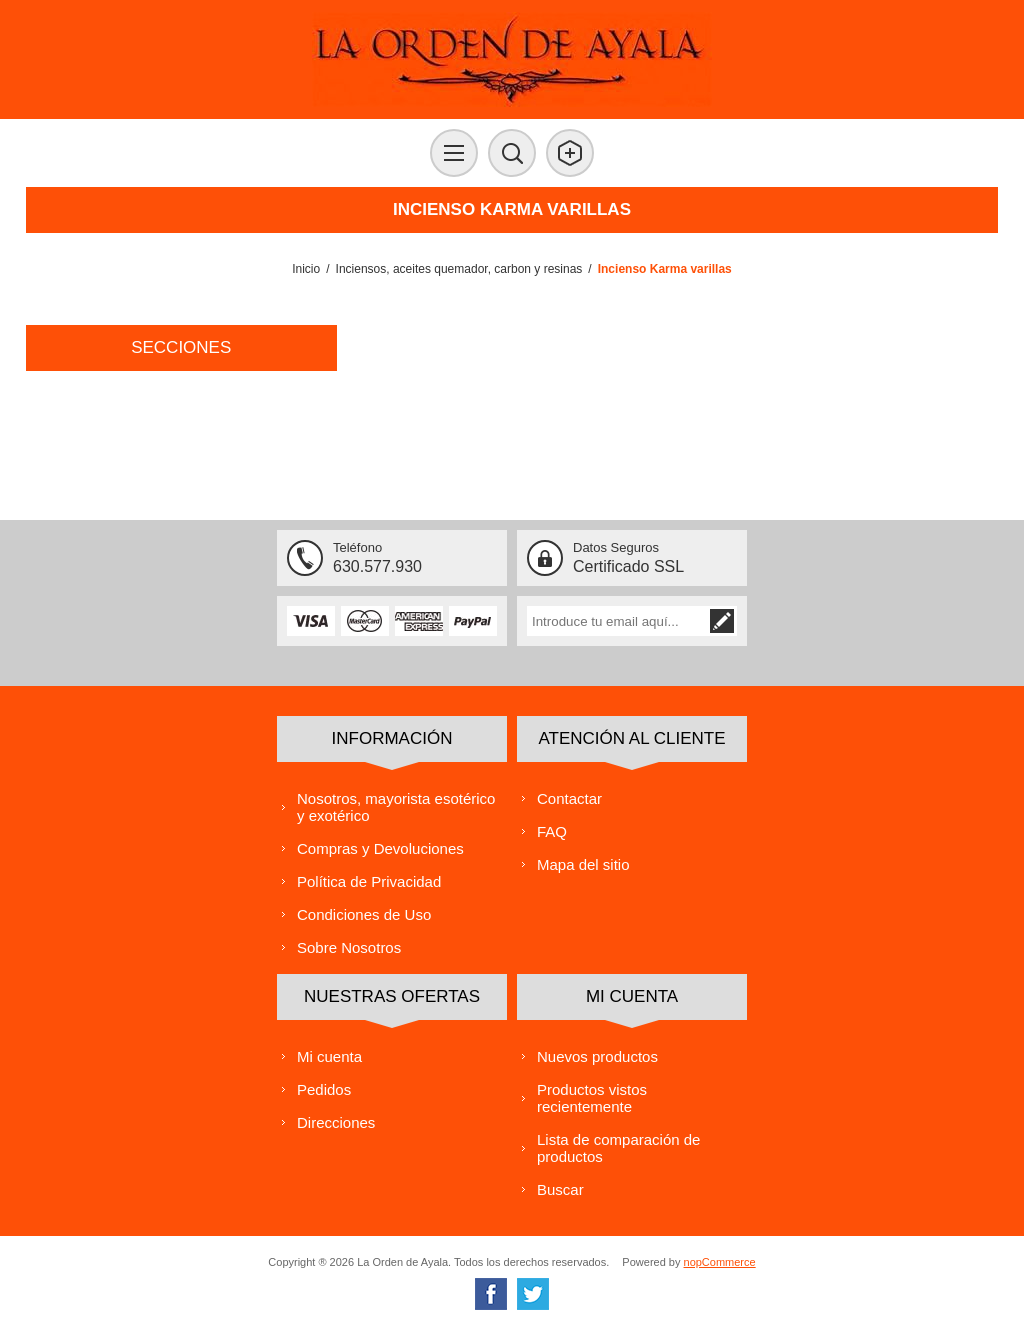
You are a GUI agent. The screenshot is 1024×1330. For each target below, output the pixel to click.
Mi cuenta (329, 1056)
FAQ (552, 831)
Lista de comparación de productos (618, 1148)
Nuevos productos (597, 1056)
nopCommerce (720, 1262)
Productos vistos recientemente (592, 1098)
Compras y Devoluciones (380, 848)
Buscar (560, 1189)
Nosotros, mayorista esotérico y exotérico (396, 807)
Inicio (306, 269)
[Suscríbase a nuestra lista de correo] (617, 621)
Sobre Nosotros (349, 947)
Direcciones (336, 1122)
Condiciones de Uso (364, 914)
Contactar (569, 798)
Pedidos (324, 1089)
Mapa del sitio (583, 864)
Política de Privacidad (369, 881)
